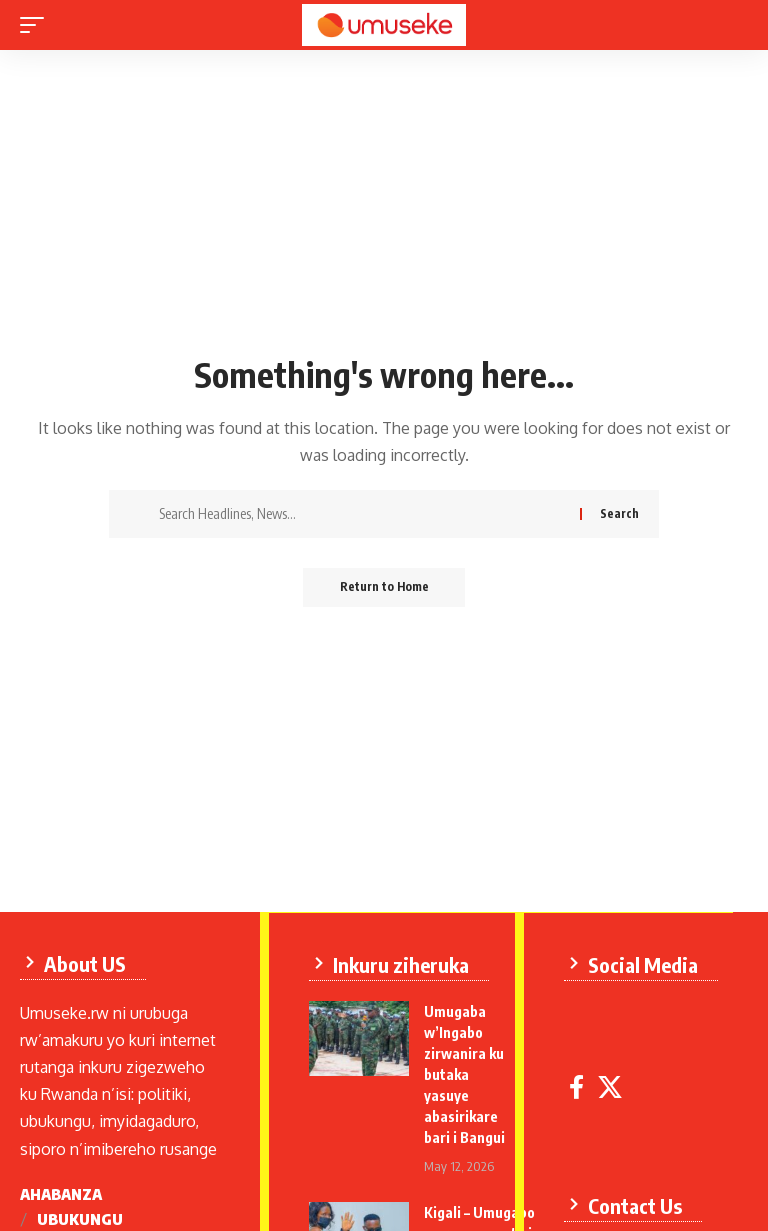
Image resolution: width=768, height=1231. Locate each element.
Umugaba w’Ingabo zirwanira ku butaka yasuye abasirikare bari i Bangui (465, 1073)
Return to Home (384, 587)
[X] (611, 1086)
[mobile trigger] (37, 25)
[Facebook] (577, 1086)
